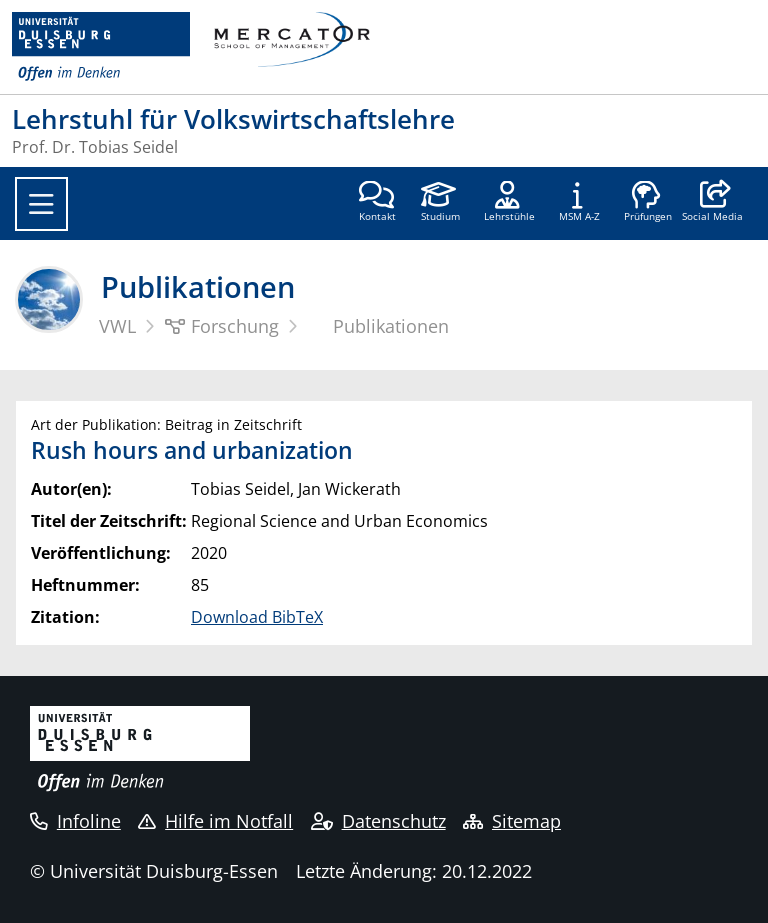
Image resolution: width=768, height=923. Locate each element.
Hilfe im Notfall (215, 821)
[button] (712, 203)
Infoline (75, 821)
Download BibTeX (257, 617)
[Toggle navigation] (41, 204)
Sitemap (512, 821)
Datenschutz (378, 821)
